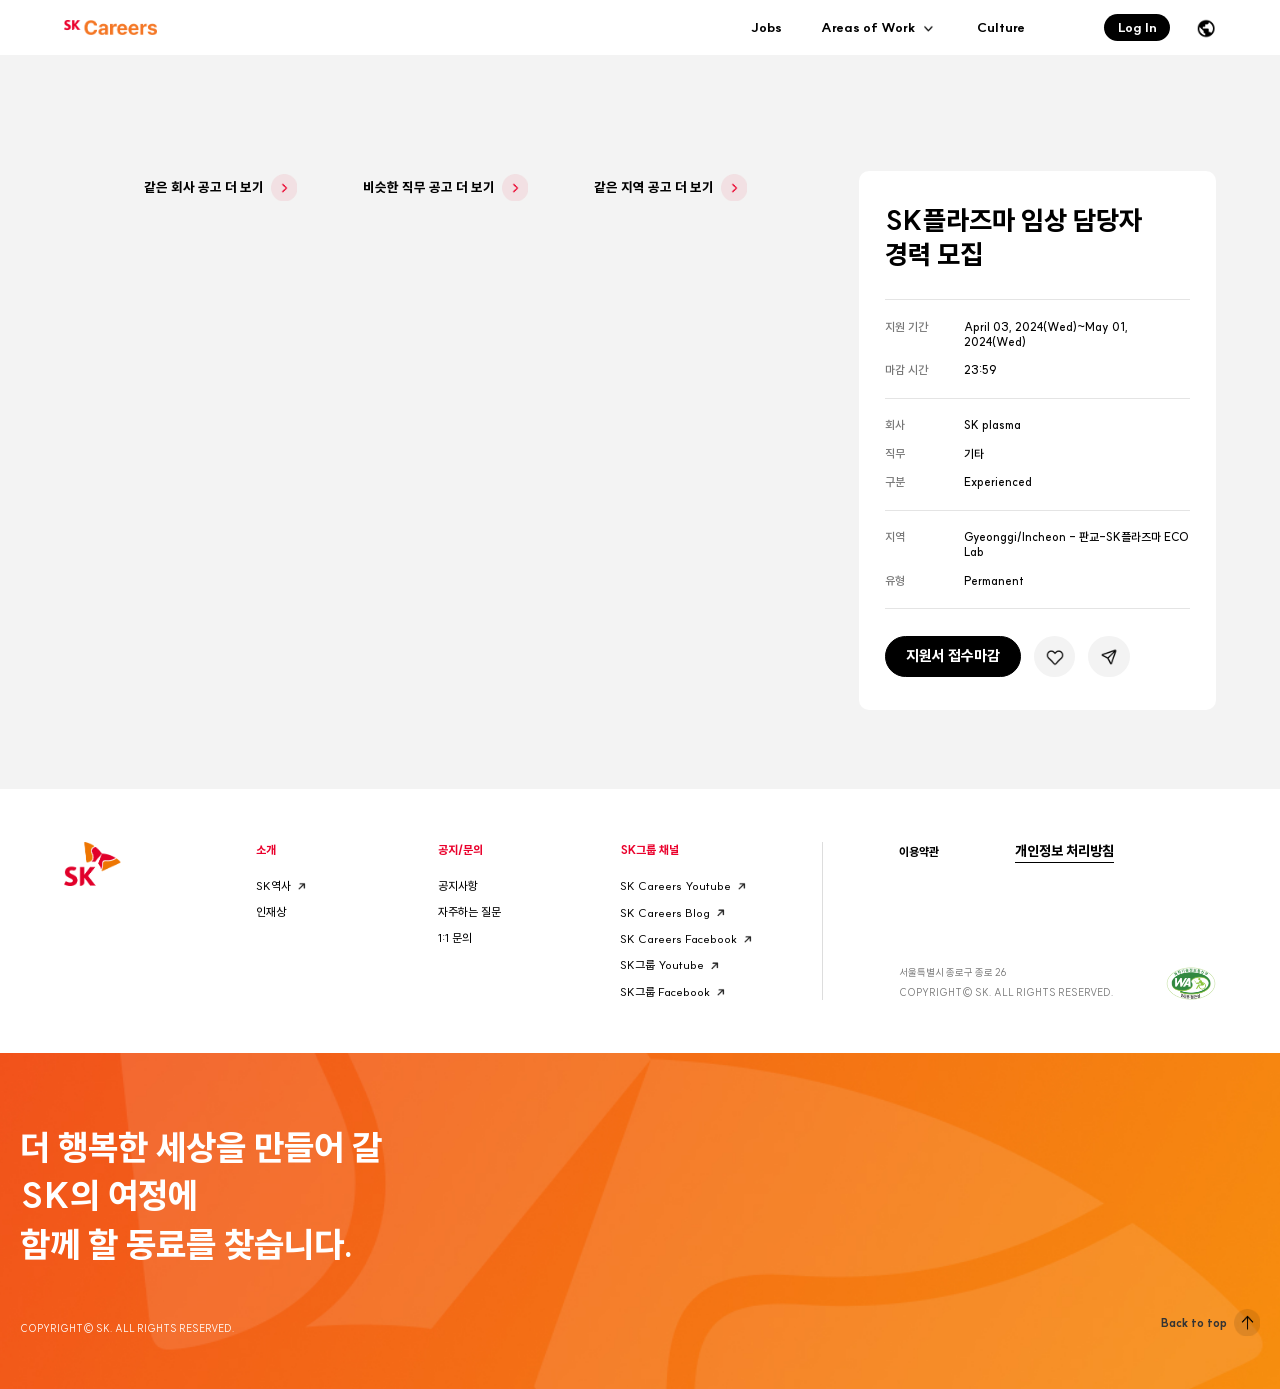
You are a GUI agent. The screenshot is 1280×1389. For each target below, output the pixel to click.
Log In (1137, 27)
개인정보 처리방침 (1064, 851)
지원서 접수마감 (953, 655)
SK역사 (283, 886)
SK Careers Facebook (688, 939)
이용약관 (919, 852)
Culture (1001, 27)
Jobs (766, 27)
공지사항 (458, 886)
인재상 (271, 912)
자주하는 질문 (469, 912)
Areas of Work (879, 28)
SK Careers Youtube (685, 886)
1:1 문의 (455, 938)
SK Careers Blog (674, 912)
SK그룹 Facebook (674, 992)
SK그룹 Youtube (671, 965)
